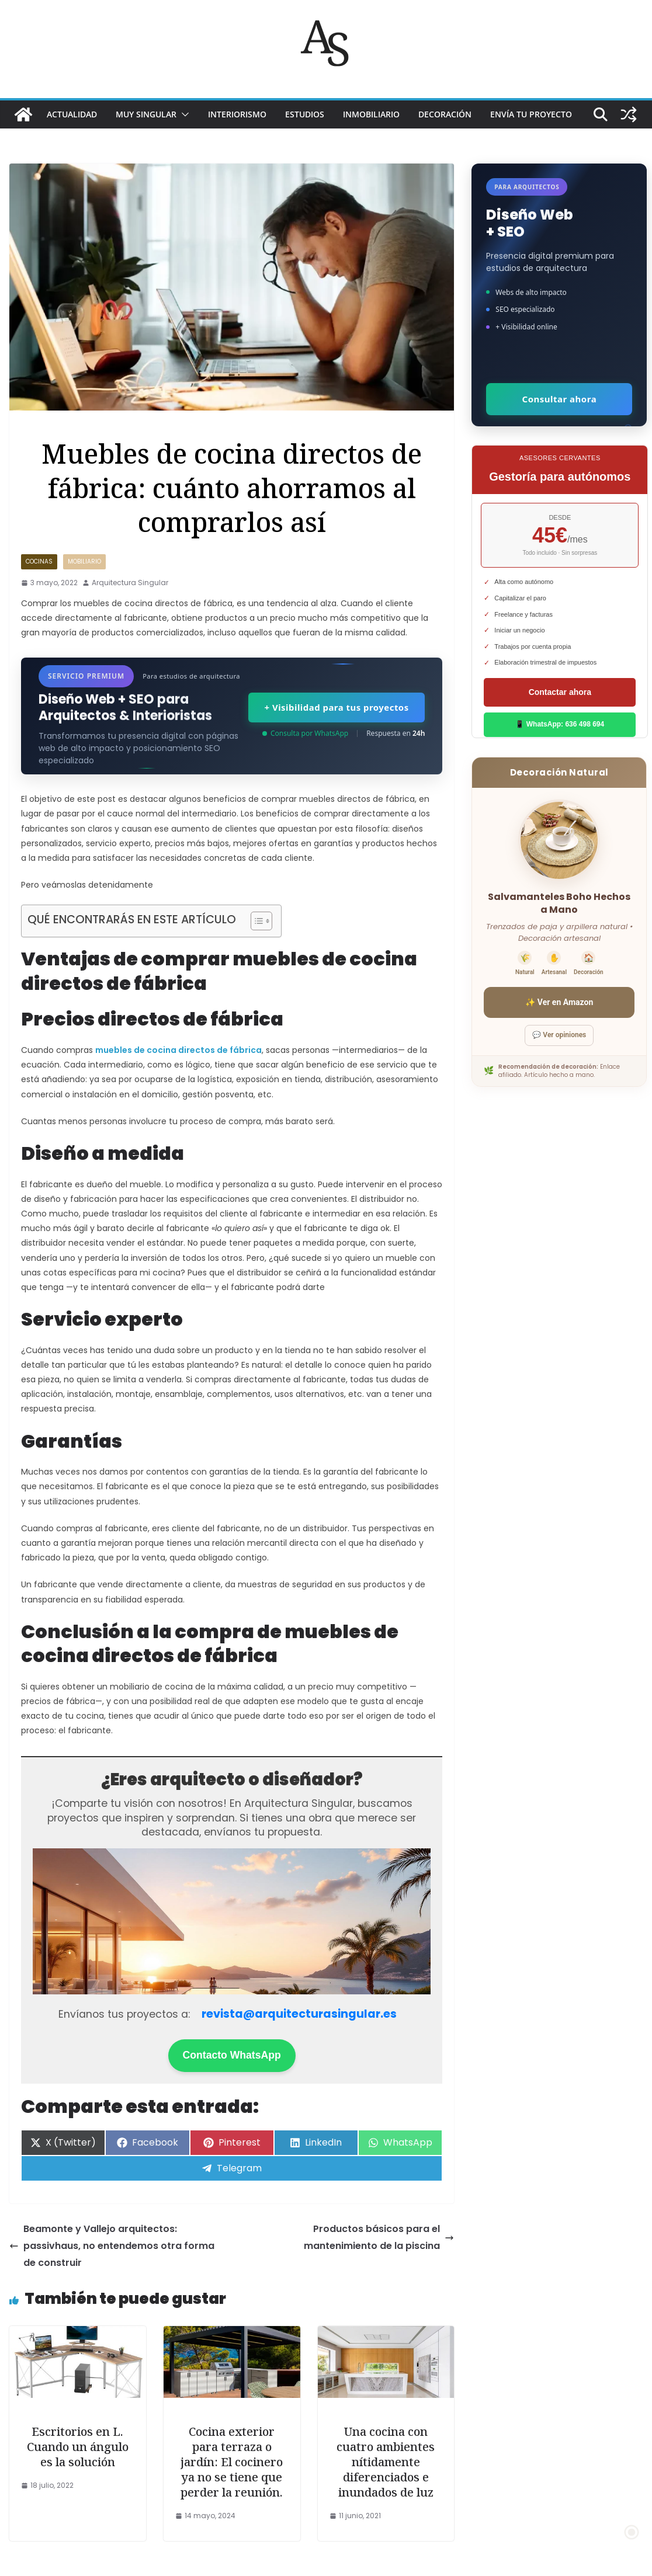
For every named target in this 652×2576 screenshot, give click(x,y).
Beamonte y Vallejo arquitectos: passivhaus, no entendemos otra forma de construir (111, 2245)
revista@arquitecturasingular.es (299, 2014)
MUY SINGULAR (146, 114)
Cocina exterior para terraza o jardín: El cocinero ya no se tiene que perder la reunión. (232, 2462)
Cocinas (39, 561)
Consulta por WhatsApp (305, 733)
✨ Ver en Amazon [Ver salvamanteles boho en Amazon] (559, 1002)
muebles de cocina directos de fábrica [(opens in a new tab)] (178, 1050)
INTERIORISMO (237, 114)
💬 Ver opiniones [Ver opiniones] (559, 1035)
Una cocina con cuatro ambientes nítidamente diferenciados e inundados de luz (386, 2462)
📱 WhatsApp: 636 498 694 (559, 724)
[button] (182, 114)
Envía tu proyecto (531, 114)
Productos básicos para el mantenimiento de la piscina (379, 2237)
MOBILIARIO (84, 561)
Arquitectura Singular (130, 582)
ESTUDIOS (304, 114)
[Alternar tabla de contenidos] (255, 921)
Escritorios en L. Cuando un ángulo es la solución (78, 2447)
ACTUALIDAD (72, 114)
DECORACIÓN (444, 114)
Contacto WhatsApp (232, 2055)
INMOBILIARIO (371, 114)
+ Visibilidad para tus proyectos (336, 707)
